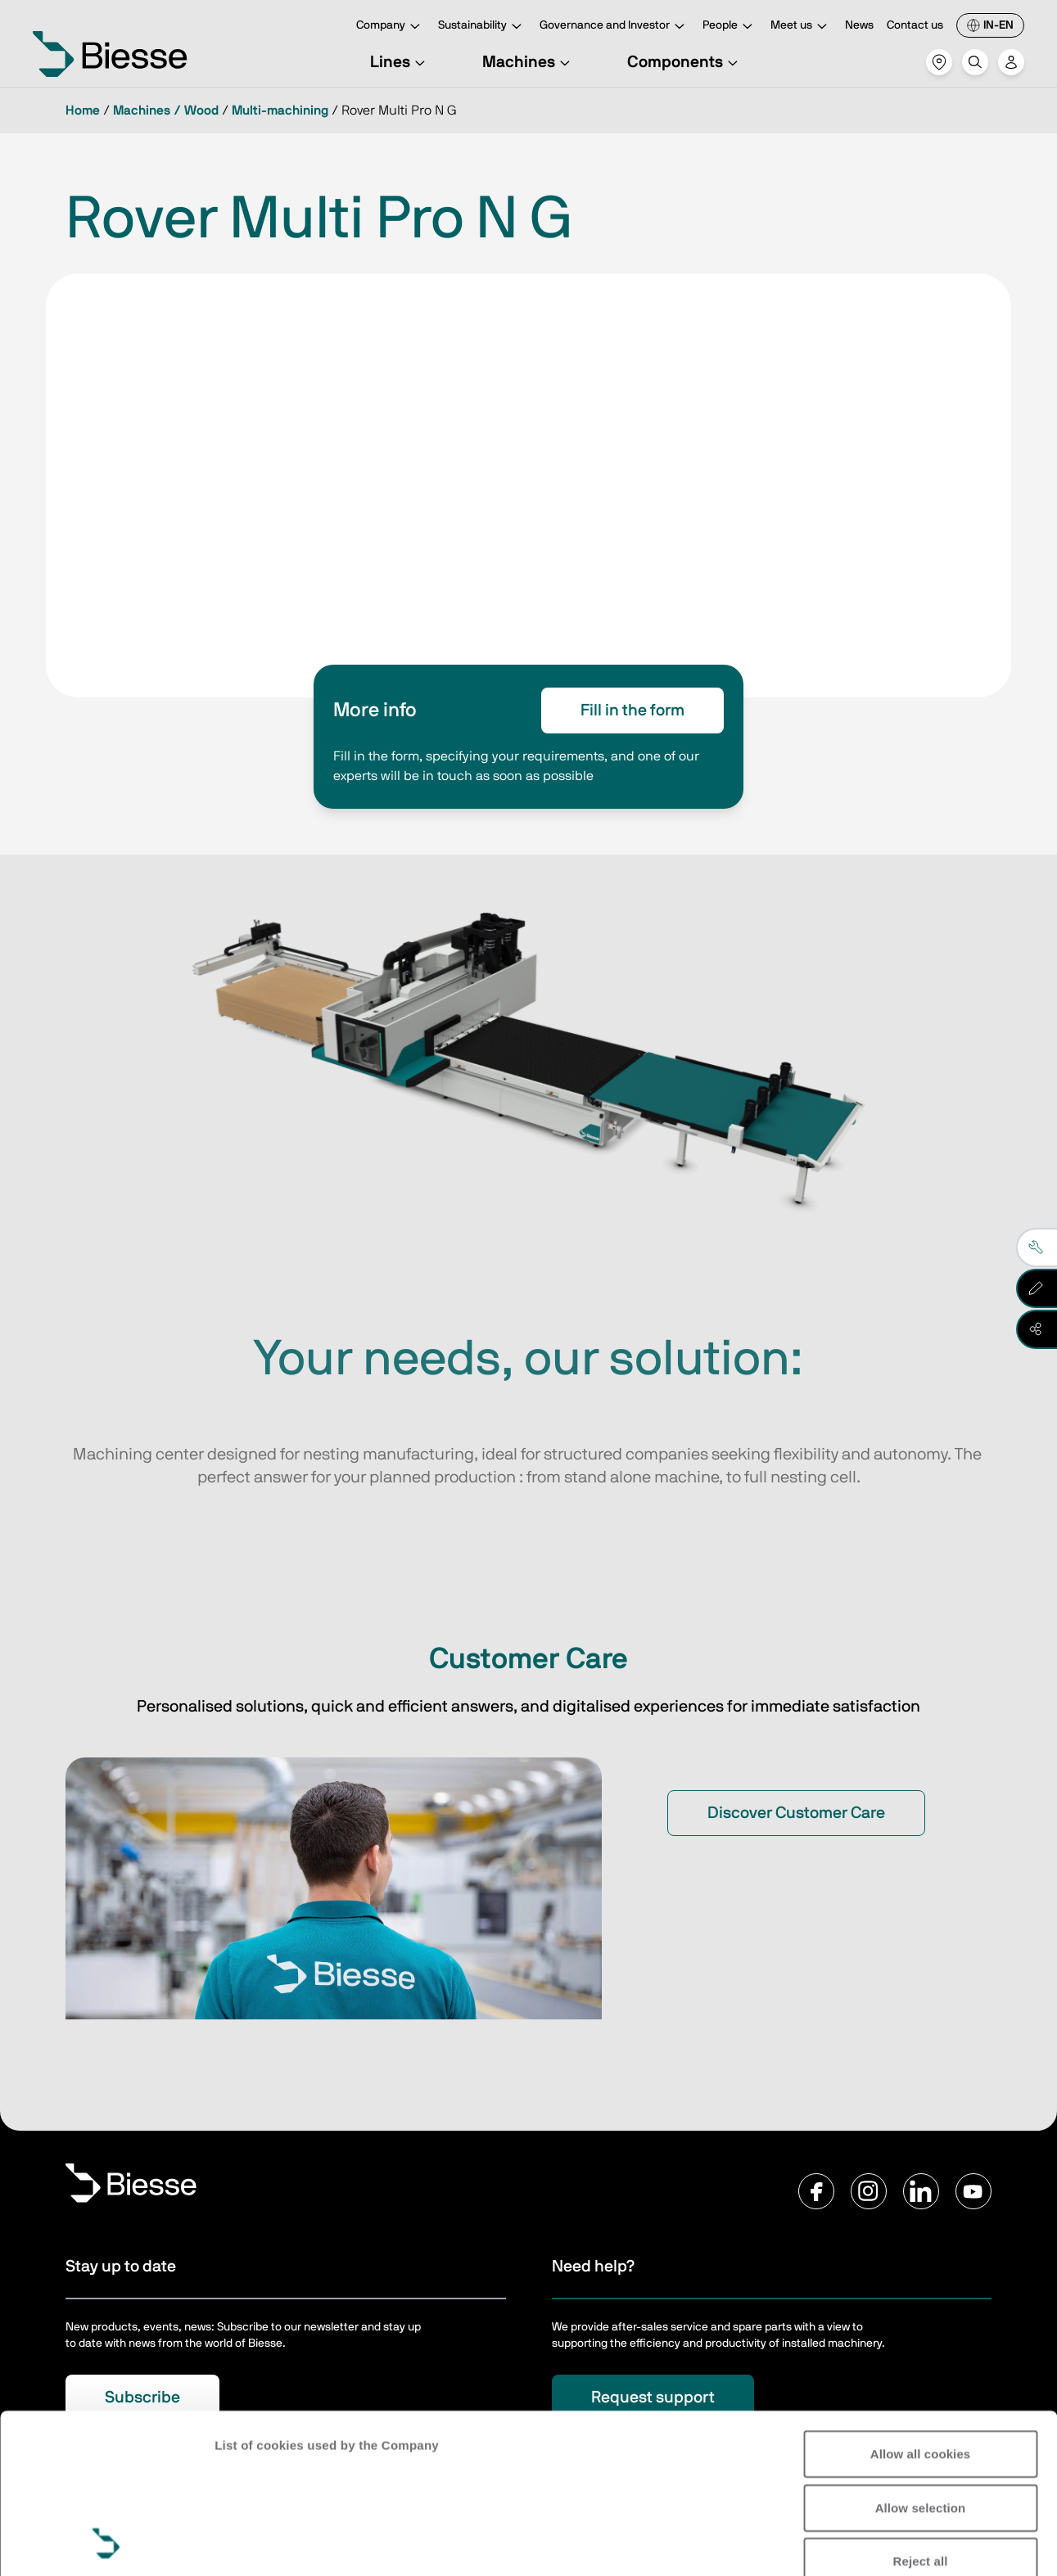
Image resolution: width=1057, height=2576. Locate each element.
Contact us (915, 25)
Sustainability (482, 27)
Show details (253, 2544)
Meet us (801, 27)
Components (685, 62)
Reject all (920, 2412)
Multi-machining (280, 110)
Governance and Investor (614, 27)
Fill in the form (632, 710)
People (729, 27)
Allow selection (920, 2358)
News (859, 25)
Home (82, 110)
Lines (400, 62)
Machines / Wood (166, 110)
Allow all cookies (920, 2305)
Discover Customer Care (796, 1813)
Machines (528, 62)
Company (390, 27)
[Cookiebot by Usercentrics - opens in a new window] (106, 2544)
